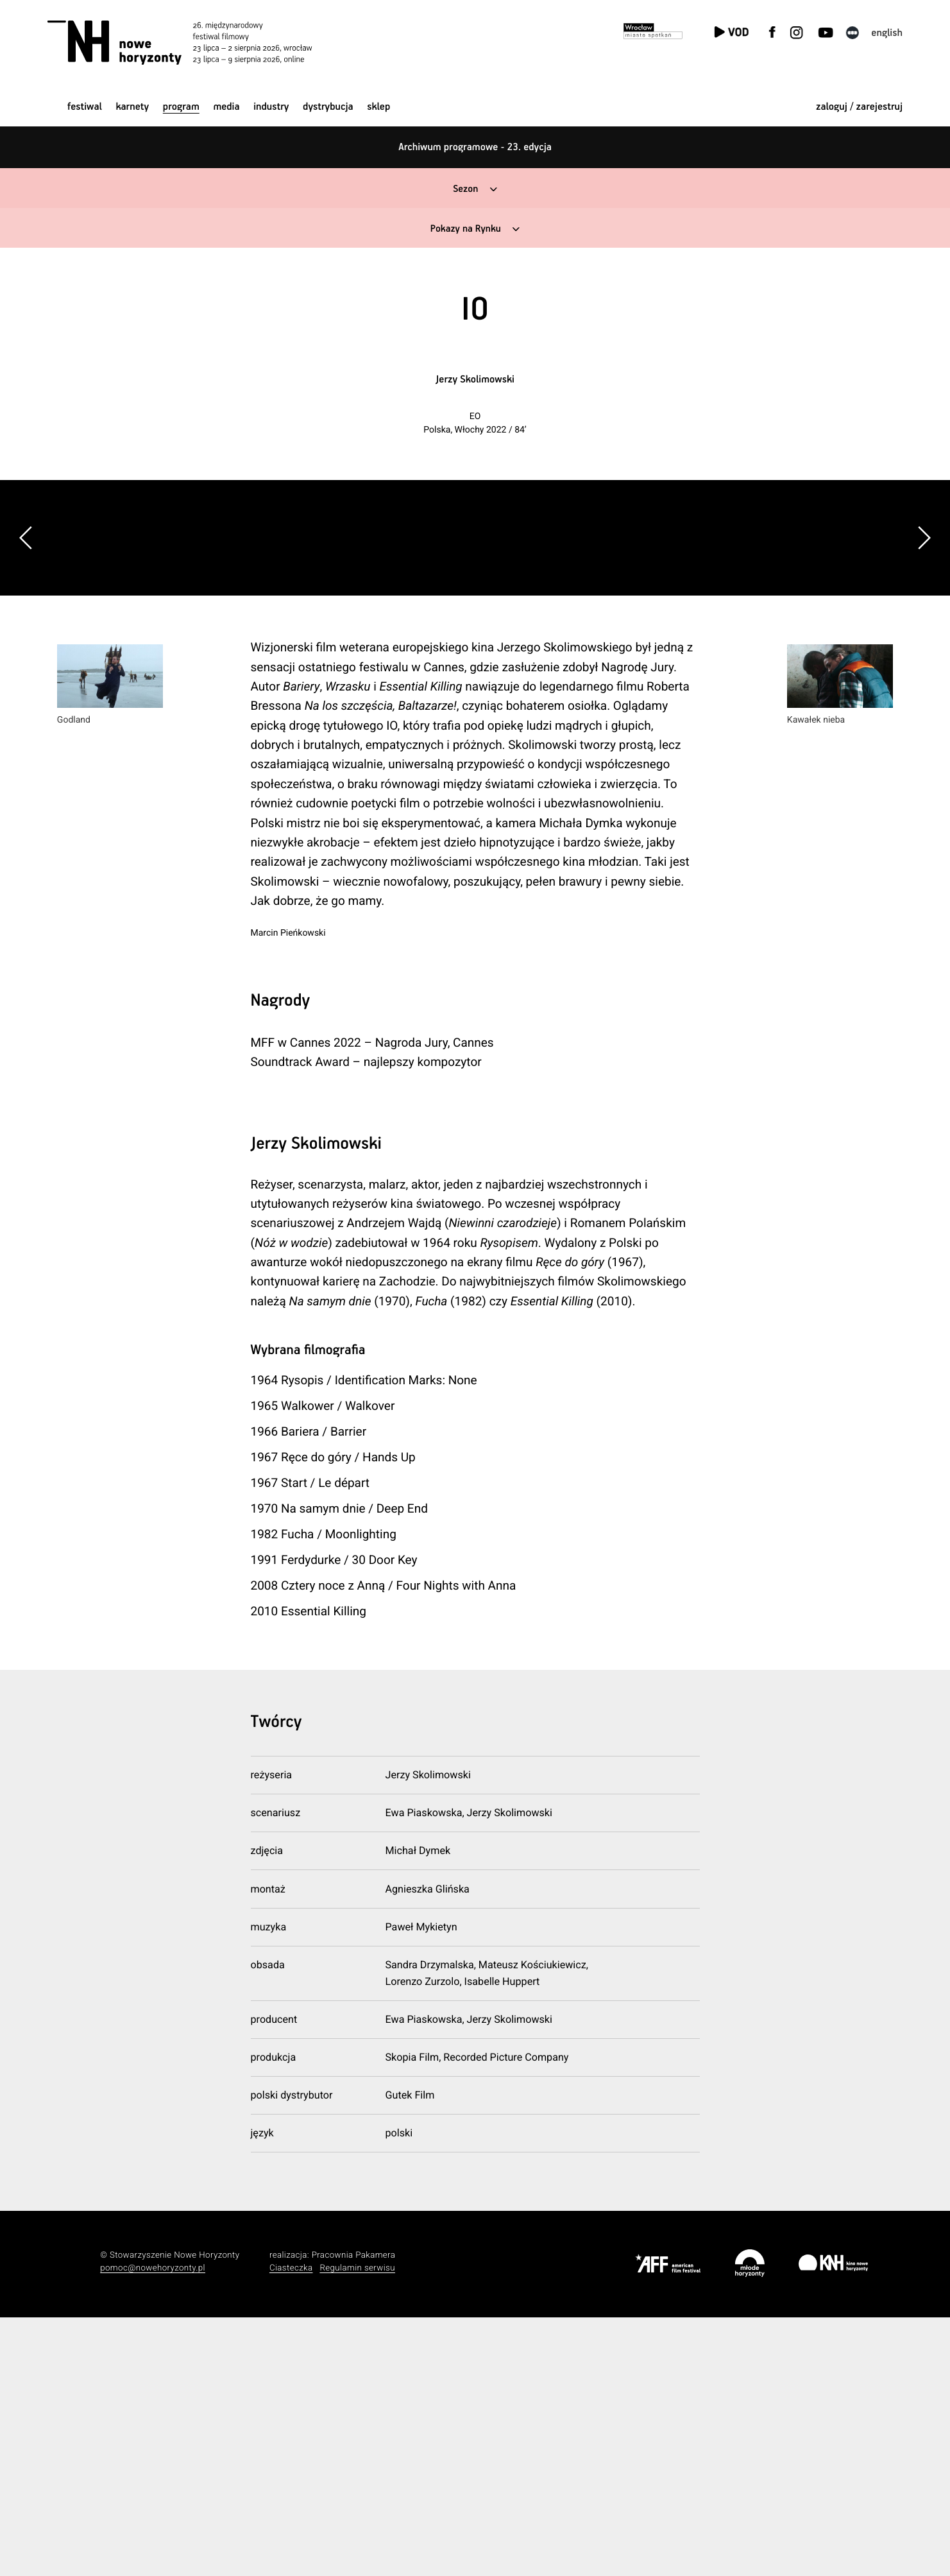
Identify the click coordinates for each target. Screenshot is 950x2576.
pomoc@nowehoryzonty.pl (152, 2526)
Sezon (465, 189)
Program (181, 107)
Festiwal (84, 107)
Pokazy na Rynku (465, 229)
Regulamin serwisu (357, 2526)
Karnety (132, 107)
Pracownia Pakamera (354, 2513)
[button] (924, 666)
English (887, 33)
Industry (271, 107)
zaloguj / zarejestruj (859, 107)
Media (226, 107)
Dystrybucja (328, 107)
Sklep (378, 107)
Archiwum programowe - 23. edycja (475, 147)
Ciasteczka (291, 2526)
